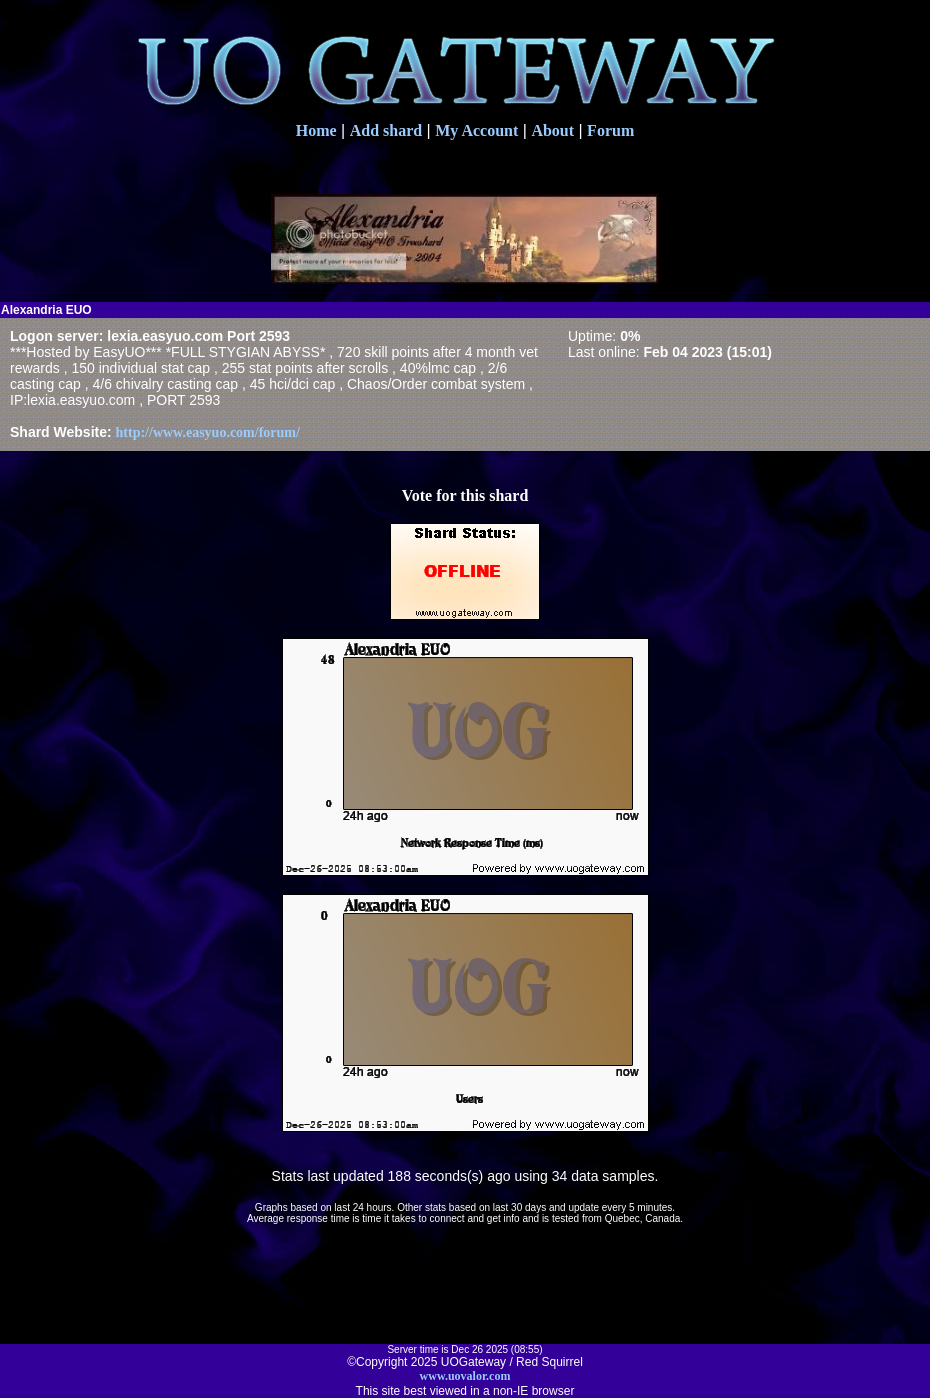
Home (316, 130)
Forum (610, 130)
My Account (476, 130)
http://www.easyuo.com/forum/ (208, 432)
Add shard (386, 130)
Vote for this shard (465, 495)
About (552, 130)
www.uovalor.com (465, 1376)
